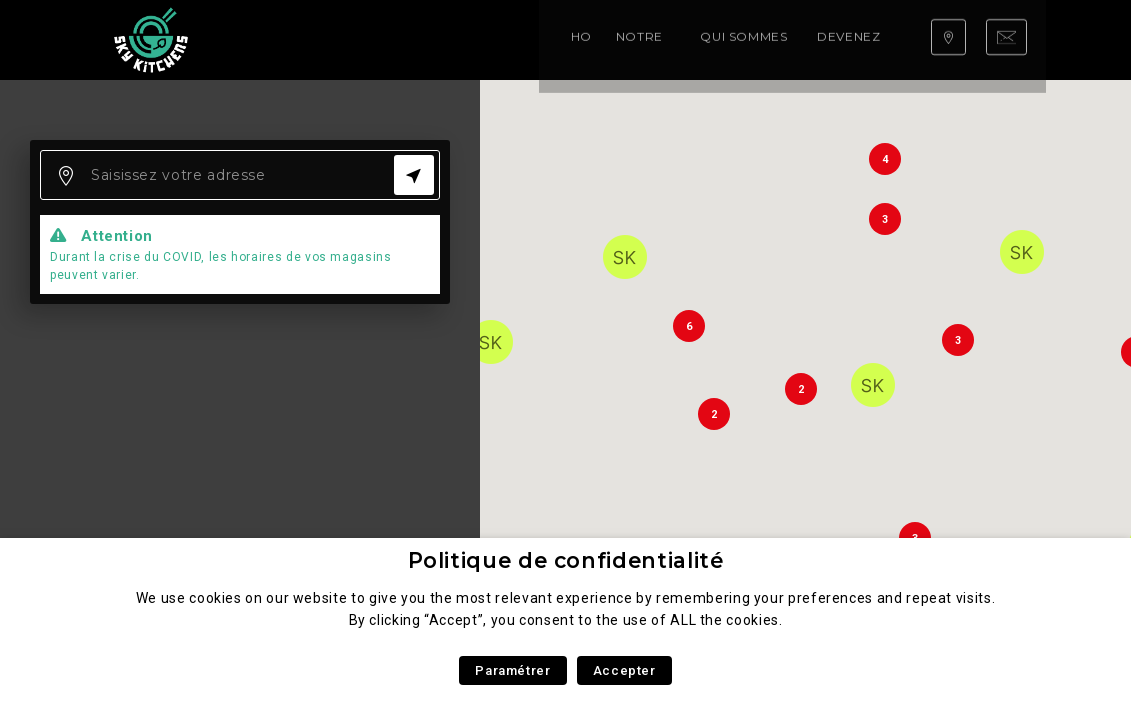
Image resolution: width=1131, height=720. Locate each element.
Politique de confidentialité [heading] (566, 560)
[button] (625, 257)
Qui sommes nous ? (493, 39)
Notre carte (360, 39)
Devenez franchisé (650, 39)
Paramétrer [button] (512, 670)
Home (277, 39)
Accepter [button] (624, 670)
